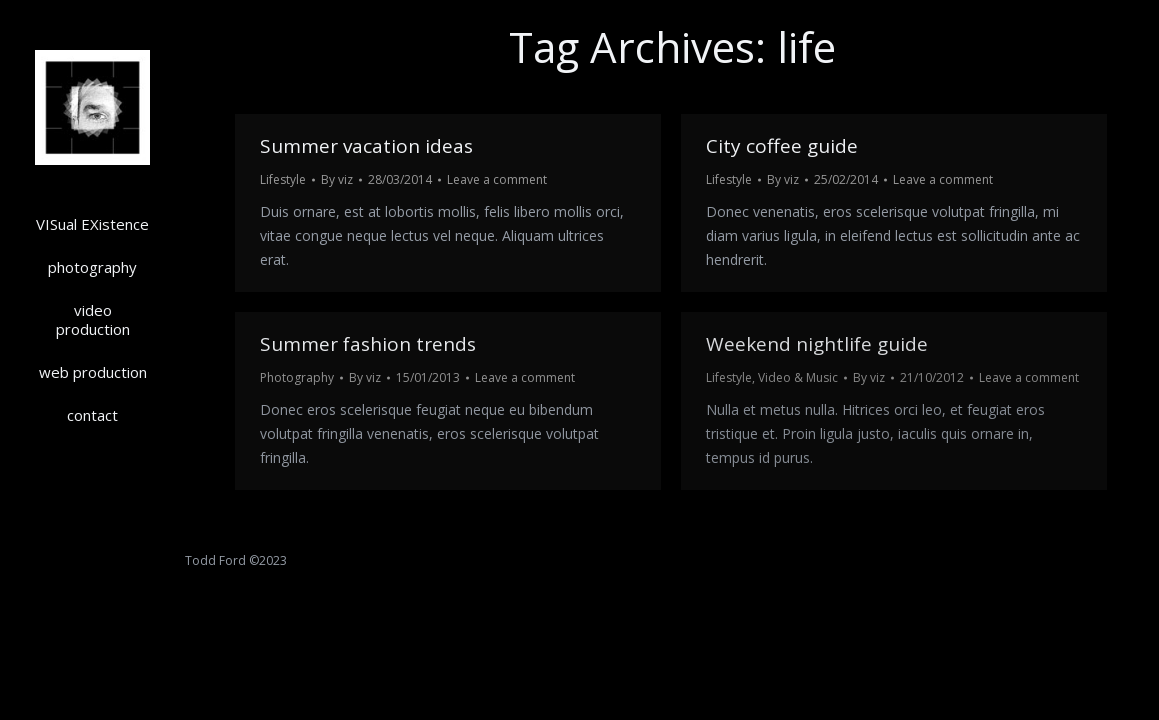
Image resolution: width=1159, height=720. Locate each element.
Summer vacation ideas (366, 146)
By (337, 179)
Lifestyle (283, 179)
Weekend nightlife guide (817, 344)
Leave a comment (497, 179)
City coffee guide (782, 146)
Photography (297, 377)
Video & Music (798, 377)
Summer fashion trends (368, 344)
